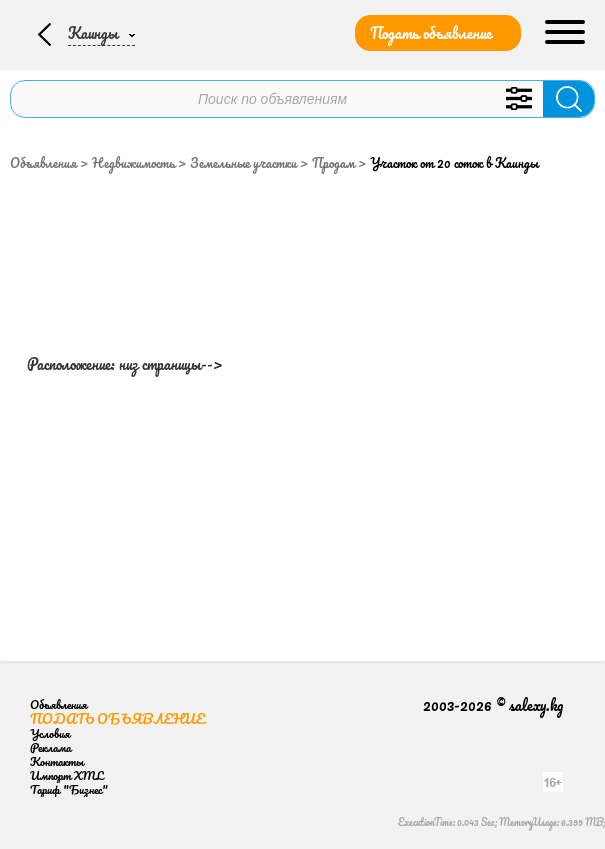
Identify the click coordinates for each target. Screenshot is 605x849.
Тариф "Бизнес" (69, 789)
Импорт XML (66, 775)
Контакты (57, 761)
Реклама (50, 747)
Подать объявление (431, 33)
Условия (50, 733)
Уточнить (518, 99)
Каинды (93, 33)
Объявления (43, 163)
